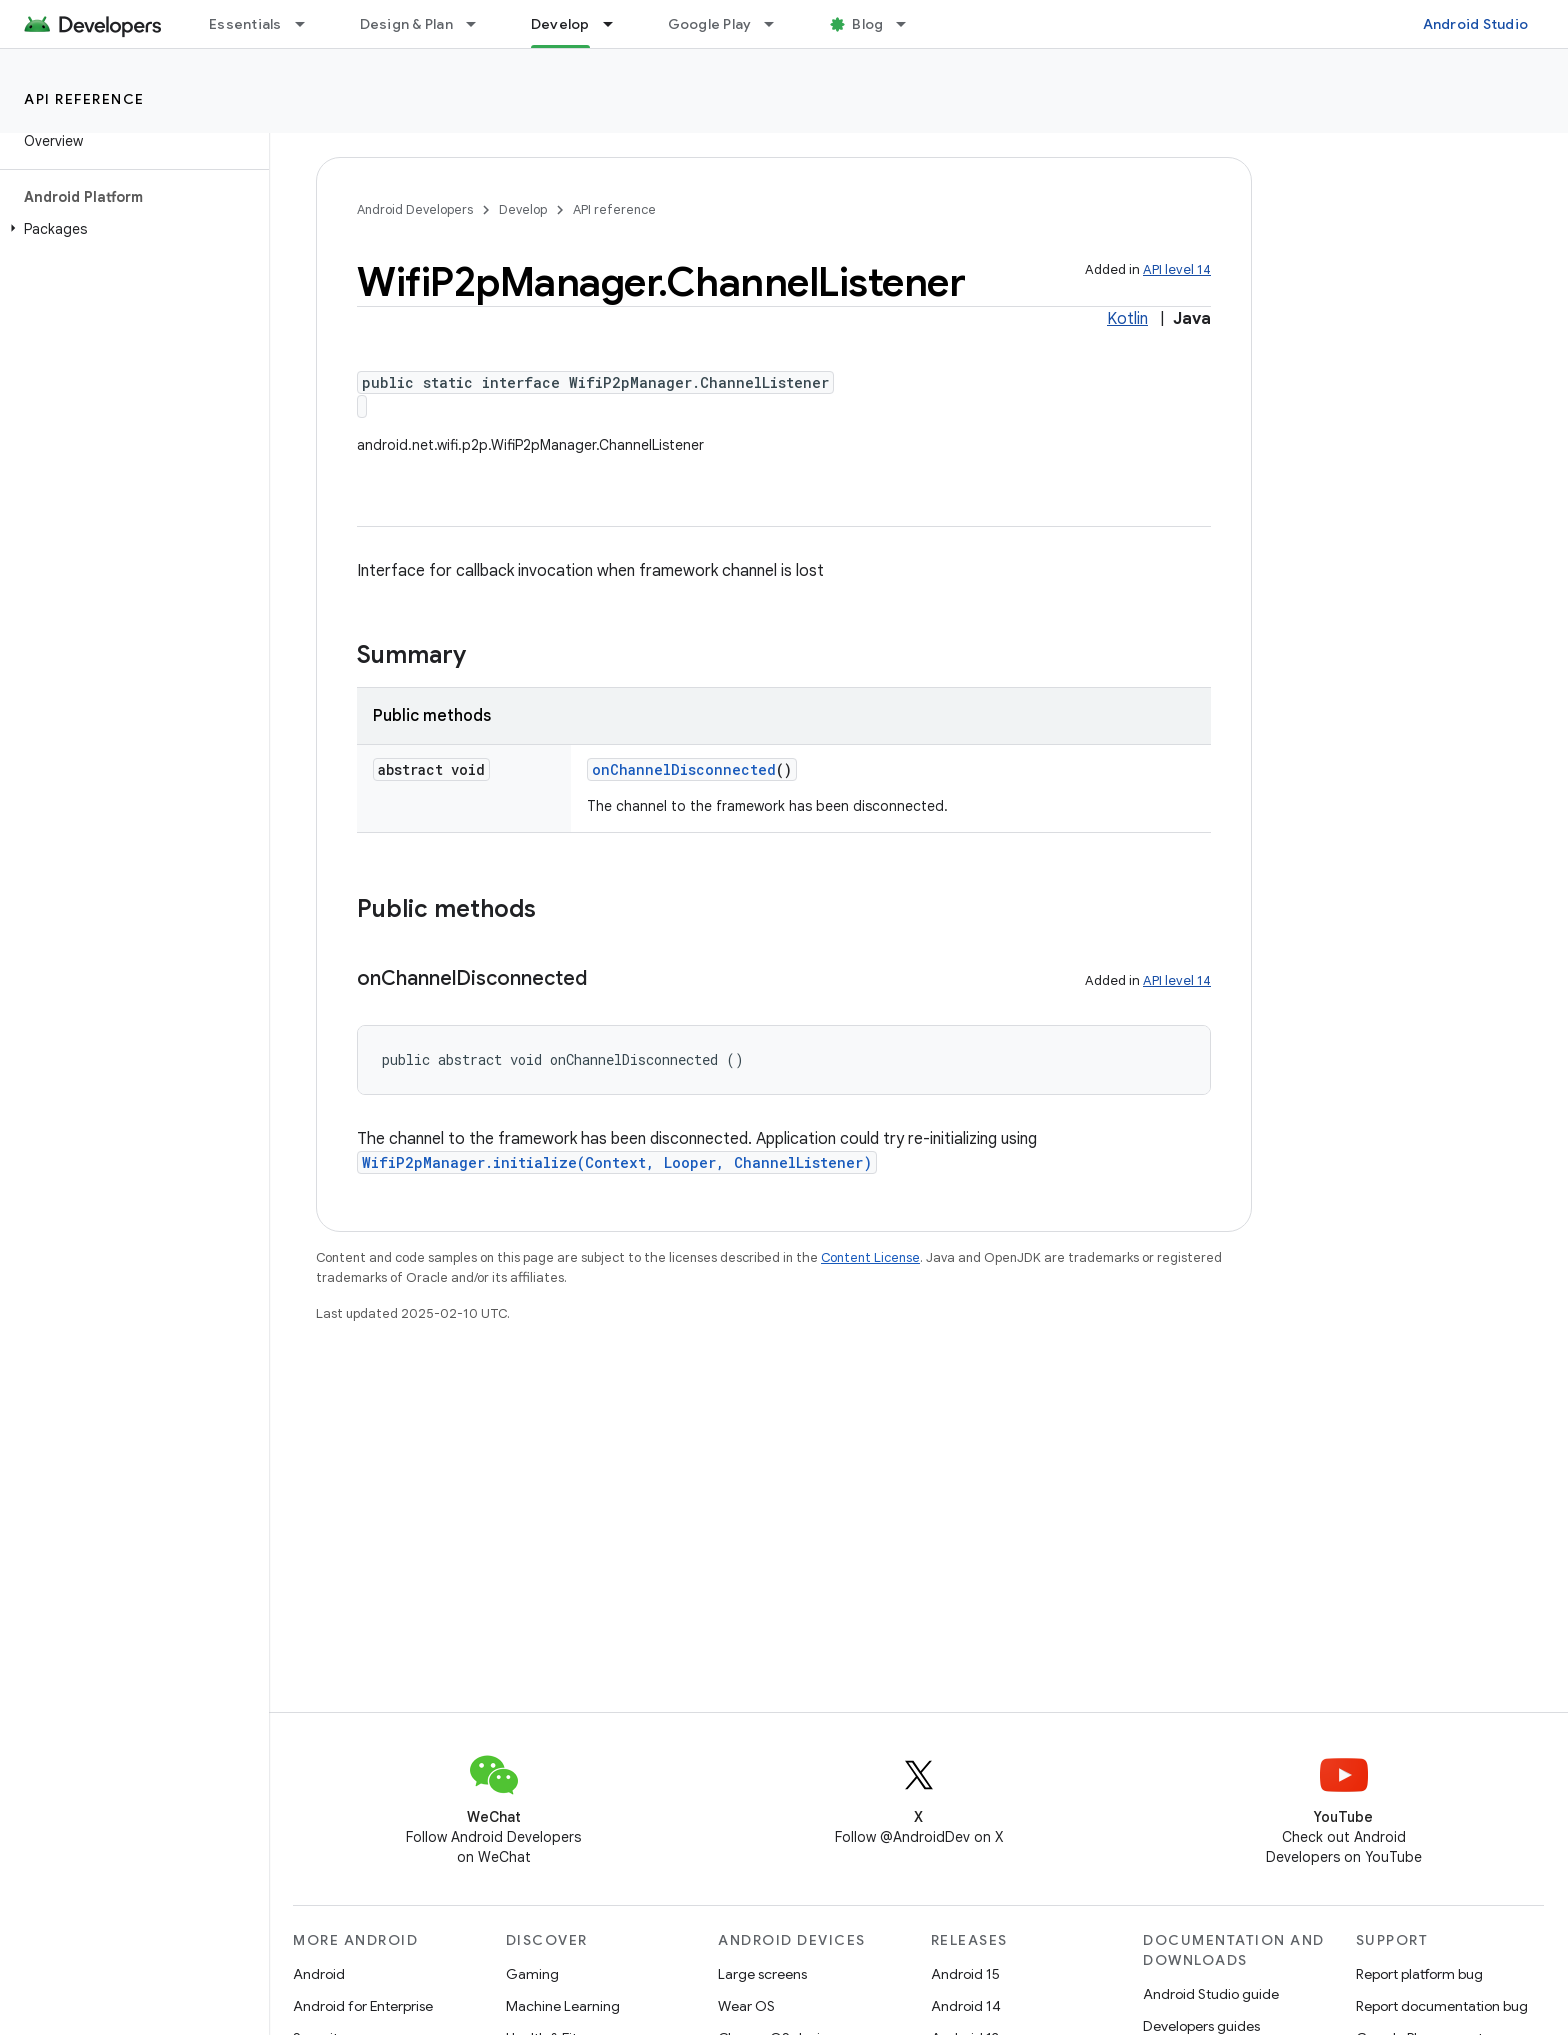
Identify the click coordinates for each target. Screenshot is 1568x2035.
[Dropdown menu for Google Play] (778, 24)
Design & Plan (406, 24)
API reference (84, 99)
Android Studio (1476, 24)
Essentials (245, 24)
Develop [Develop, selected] (560, 24)
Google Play (710, 24)
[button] (130, 229)
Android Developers (415, 209)
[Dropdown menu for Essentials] (309, 24)
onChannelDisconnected (684, 769)
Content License (870, 1257)
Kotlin (1127, 319)
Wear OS (746, 2006)
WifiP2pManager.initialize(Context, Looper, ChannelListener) (617, 1162)
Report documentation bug (1442, 2006)
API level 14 (1177, 269)
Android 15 (965, 1974)
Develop (523, 209)
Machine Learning (563, 2006)
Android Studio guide (1211, 1994)
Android (319, 1974)
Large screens (762, 1974)
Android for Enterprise (363, 2006)
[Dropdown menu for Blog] (910, 24)
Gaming (532, 1974)
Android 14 (966, 2006)
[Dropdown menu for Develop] (617, 24)
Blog (867, 24)
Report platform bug (1419, 1974)
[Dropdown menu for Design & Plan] (480, 24)
